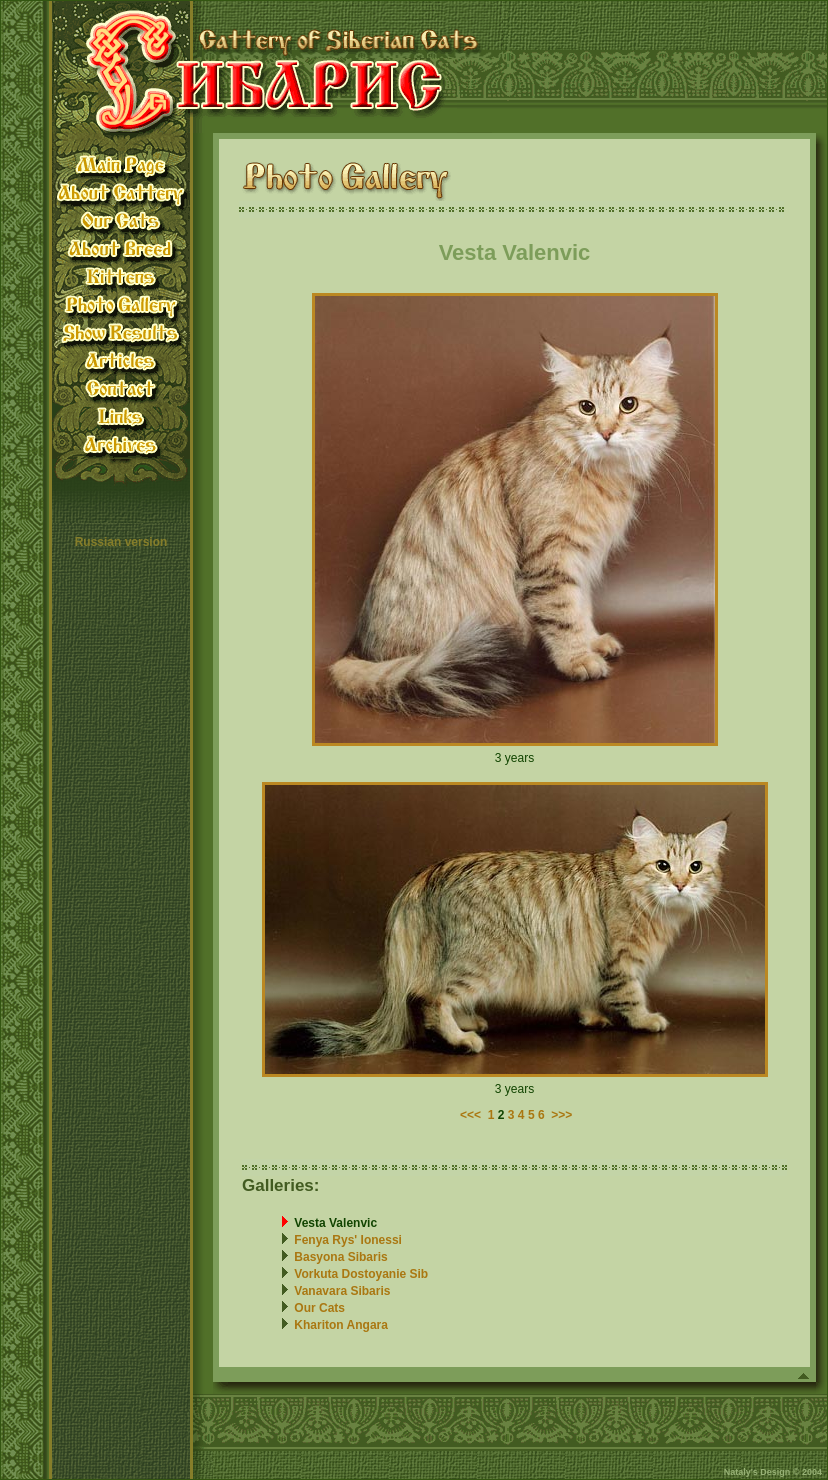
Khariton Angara (341, 1325)
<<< (470, 1115)
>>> (561, 1115)
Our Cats (319, 1308)
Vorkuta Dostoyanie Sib (361, 1274)
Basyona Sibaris (340, 1257)
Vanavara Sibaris (342, 1291)
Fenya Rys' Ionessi (348, 1240)
